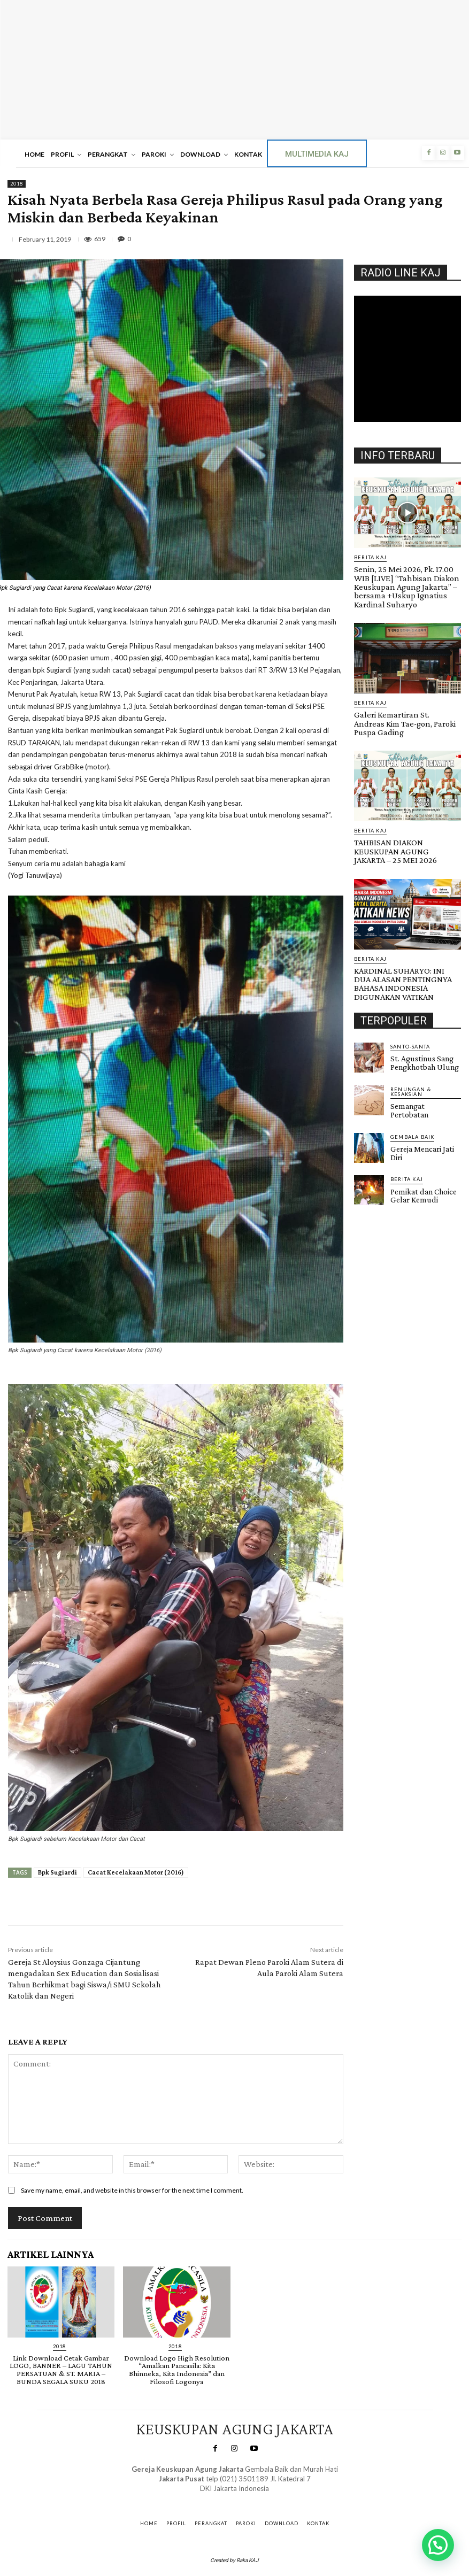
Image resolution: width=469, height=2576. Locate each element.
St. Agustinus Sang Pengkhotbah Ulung (420, 1028)
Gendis (263, 2497)
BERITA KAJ (370, 557)
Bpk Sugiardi (57, 1872)
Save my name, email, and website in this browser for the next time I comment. (132, 2190)
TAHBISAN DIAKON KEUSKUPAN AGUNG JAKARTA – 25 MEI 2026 (406, 828)
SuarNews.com (219, 2497)
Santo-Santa (409, 1012)
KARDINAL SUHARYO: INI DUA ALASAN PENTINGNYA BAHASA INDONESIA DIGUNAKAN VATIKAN (403, 952)
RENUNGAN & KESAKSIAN (425, 1053)
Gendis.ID (373, 1164)
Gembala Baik (411, 1094)
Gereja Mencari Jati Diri (419, 1109)
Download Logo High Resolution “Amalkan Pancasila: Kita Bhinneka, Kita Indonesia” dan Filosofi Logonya (176, 2369)
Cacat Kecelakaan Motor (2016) (136, 1872)
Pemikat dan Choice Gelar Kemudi (420, 1150)
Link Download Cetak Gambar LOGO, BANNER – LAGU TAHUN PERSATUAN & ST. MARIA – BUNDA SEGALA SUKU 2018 (61, 2369)
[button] (438, 2545)
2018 (16, 184)
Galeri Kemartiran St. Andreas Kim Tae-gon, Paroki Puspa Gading (405, 712)
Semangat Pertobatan (423, 1064)
